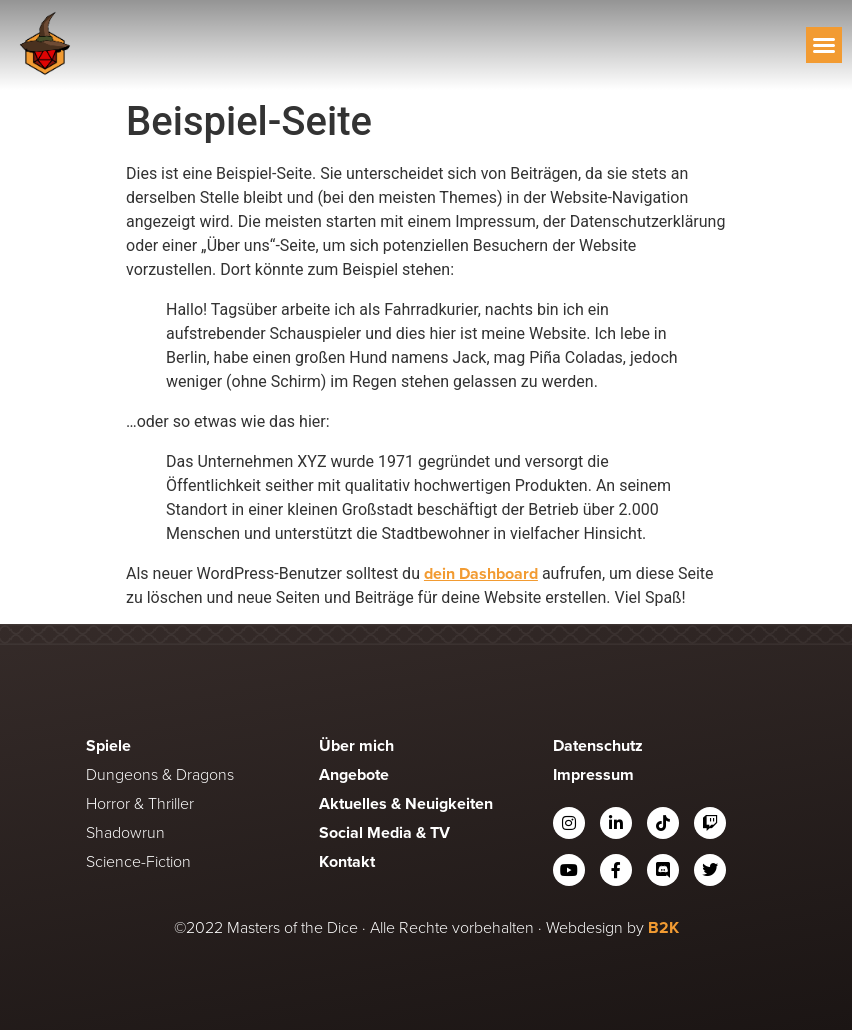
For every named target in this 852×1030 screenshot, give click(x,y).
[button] (824, 45)
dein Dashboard (481, 573)
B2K (663, 927)
